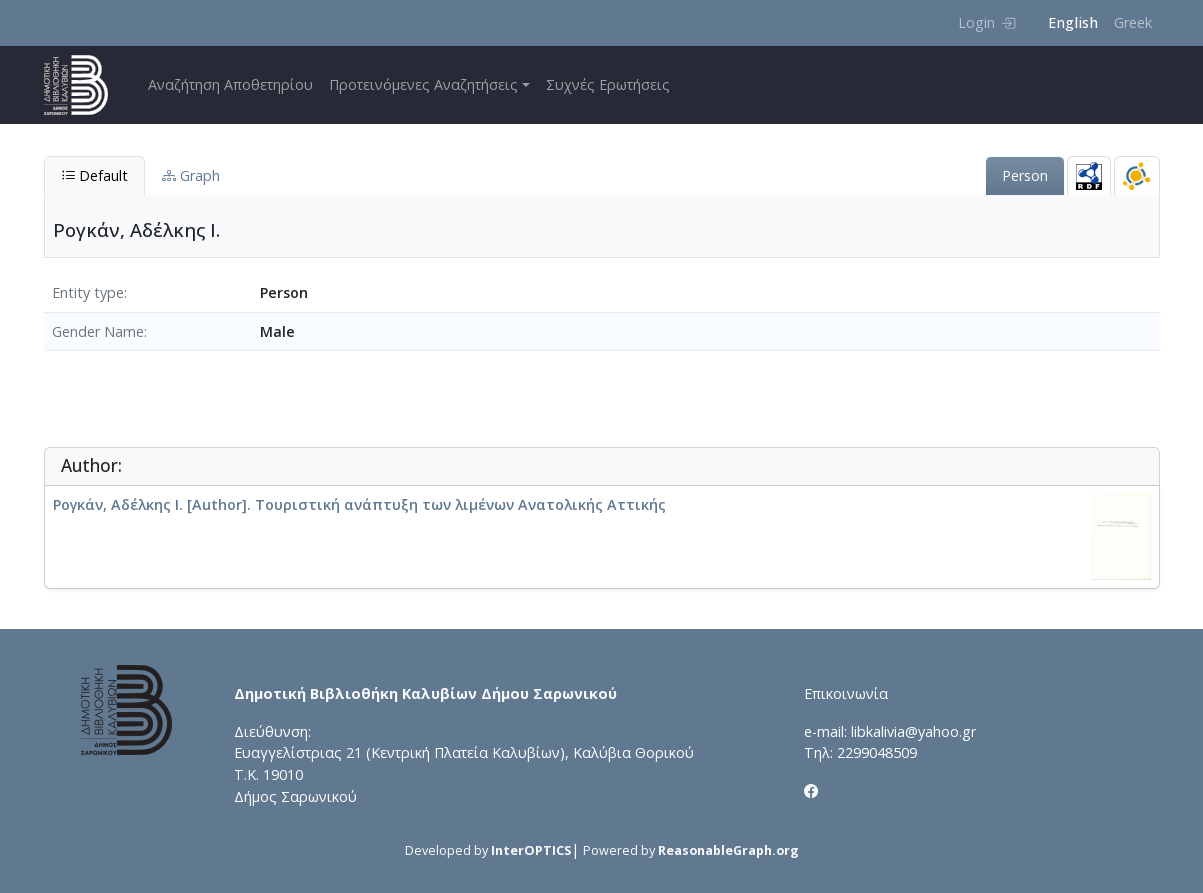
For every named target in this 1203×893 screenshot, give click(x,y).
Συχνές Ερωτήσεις (608, 84)
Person (1025, 175)
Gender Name (98, 331)
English (1073, 22)
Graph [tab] (191, 175)
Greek (1133, 22)
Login (986, 22)
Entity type (88, 292)
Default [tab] (94, 175)
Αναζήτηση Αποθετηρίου (230, 84)
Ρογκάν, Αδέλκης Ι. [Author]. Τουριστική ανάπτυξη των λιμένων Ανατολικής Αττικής (359, 504)
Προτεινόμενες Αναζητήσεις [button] (423, 84)
